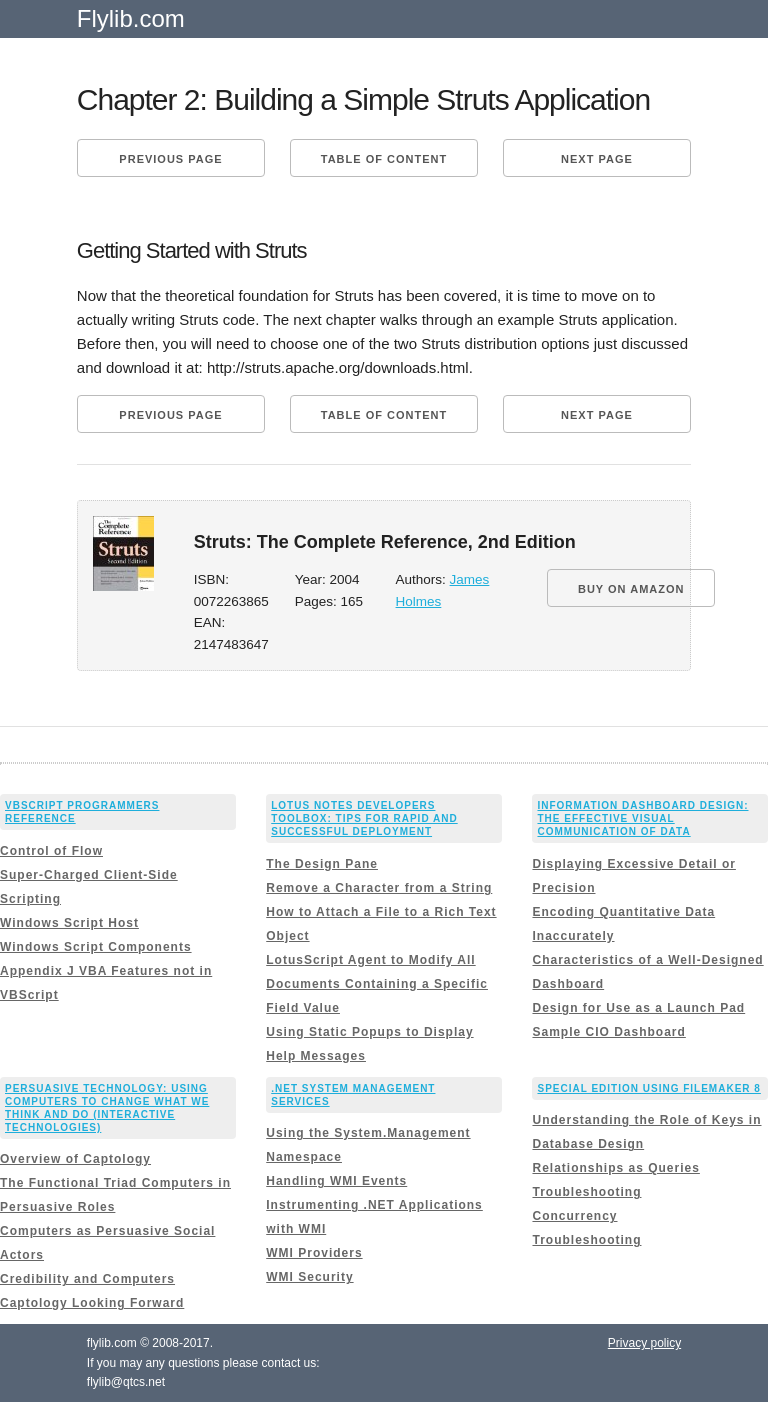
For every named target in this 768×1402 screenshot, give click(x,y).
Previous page (170, 159)
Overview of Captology (75, 1159)
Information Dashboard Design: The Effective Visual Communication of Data (642, 818)
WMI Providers (314, 1253)
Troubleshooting (586, 1192)
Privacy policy (644, 1343)
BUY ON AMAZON (631, 589)
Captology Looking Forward (92, 1303)
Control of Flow (51, 851)
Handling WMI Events (336, 1181)
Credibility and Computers (87, 1279)
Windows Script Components (96, 947)
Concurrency (574, 1216)
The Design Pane (322, 864)
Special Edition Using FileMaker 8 (648, 1088)
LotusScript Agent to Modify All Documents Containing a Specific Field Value (377, 984)
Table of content (384, 159)
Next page (597, 159)
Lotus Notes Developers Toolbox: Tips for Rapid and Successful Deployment (364, 818)
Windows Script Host (69, 923)
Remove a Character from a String (379, 888)
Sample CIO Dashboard (608, 1032)
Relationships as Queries (615, 1168)
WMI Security (309, 1277)
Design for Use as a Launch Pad (638, 1008)
